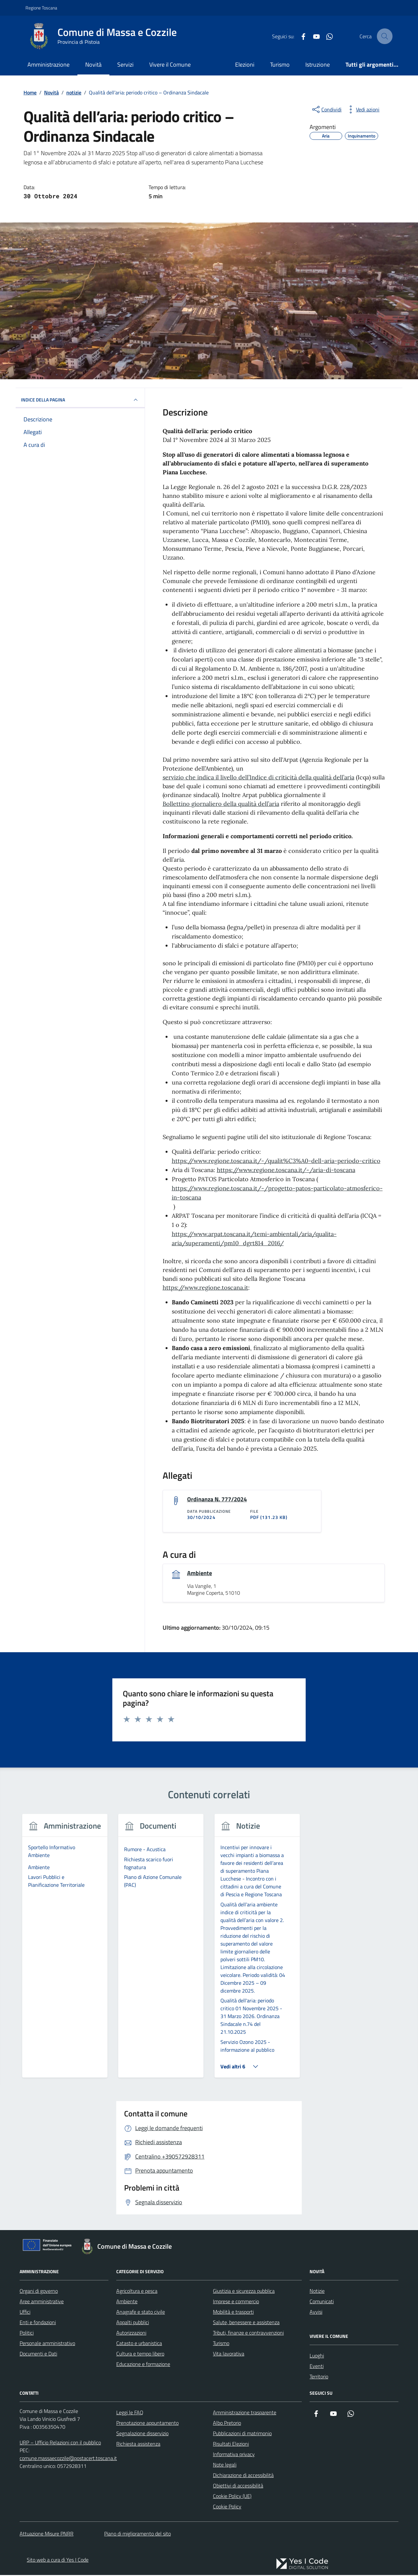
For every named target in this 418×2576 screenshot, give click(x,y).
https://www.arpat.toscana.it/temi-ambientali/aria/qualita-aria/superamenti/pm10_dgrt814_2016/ (254, 1238)
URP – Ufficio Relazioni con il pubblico (60, 2443)
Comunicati (322, 2302)
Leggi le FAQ (129, 2413)
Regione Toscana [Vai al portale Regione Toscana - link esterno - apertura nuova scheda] (41, 7)
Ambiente (199, 1574)
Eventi (317, 2367)
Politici (27, 2334)
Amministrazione (48, 64)
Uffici (25, 2313)
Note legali (224, 2466)
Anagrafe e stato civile (140, 2313)
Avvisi (316, 2313)
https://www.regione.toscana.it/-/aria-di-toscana (286, 1170)
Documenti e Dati (38, 2354)
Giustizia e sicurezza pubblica (244, 2292)
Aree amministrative (42, 2302)
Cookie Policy (227, 2507)
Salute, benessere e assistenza (246, 2323)
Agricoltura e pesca (136, 2292)
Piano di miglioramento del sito (137, 2534)
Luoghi (317, 2356)
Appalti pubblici (132, 2323)
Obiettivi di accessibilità (238, 2486)
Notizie (317, 2292)
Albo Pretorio (227, 2424)
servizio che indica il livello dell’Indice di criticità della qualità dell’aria (258, 777)
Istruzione (317, 64)
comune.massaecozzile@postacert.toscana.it (68, 2459)
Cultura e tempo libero (140, 2354)
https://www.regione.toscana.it (205, 1287)
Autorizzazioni (131, 2334)
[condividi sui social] (326, 109)
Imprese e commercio (236, 2302)
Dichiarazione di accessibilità (243, 2476)
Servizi (125, 64)
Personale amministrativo (47, 2344)
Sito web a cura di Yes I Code (57, 2561)
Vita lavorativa (228, 2354)
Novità (93, 64)
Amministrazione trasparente (244, 2413)
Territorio (319, 2377)
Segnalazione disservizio (142, 2434)
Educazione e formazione (143, 2365)
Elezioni (244, 64)
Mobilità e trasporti (233, 2313)
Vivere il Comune (170, 64)
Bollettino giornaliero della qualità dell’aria (221, 803)
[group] (65, 1951)
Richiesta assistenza (138, 2445)
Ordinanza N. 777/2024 (217, 1499)
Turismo (280, 64)
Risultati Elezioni (231, 2445)
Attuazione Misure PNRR (46, 2534)
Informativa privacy (234, 2455)
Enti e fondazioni (38, 2323)
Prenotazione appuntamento (147, 2424)
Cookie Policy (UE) (232, 2497)
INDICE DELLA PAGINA (80, 400)
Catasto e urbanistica (139, 2344)
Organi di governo (39, 2292)
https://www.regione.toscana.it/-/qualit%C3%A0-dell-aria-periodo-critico (276, 1161)
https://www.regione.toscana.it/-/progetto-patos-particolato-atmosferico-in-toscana (277, 1192)
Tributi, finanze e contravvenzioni (248, 2334)
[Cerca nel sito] (385, 36)
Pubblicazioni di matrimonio (242, 2434)
